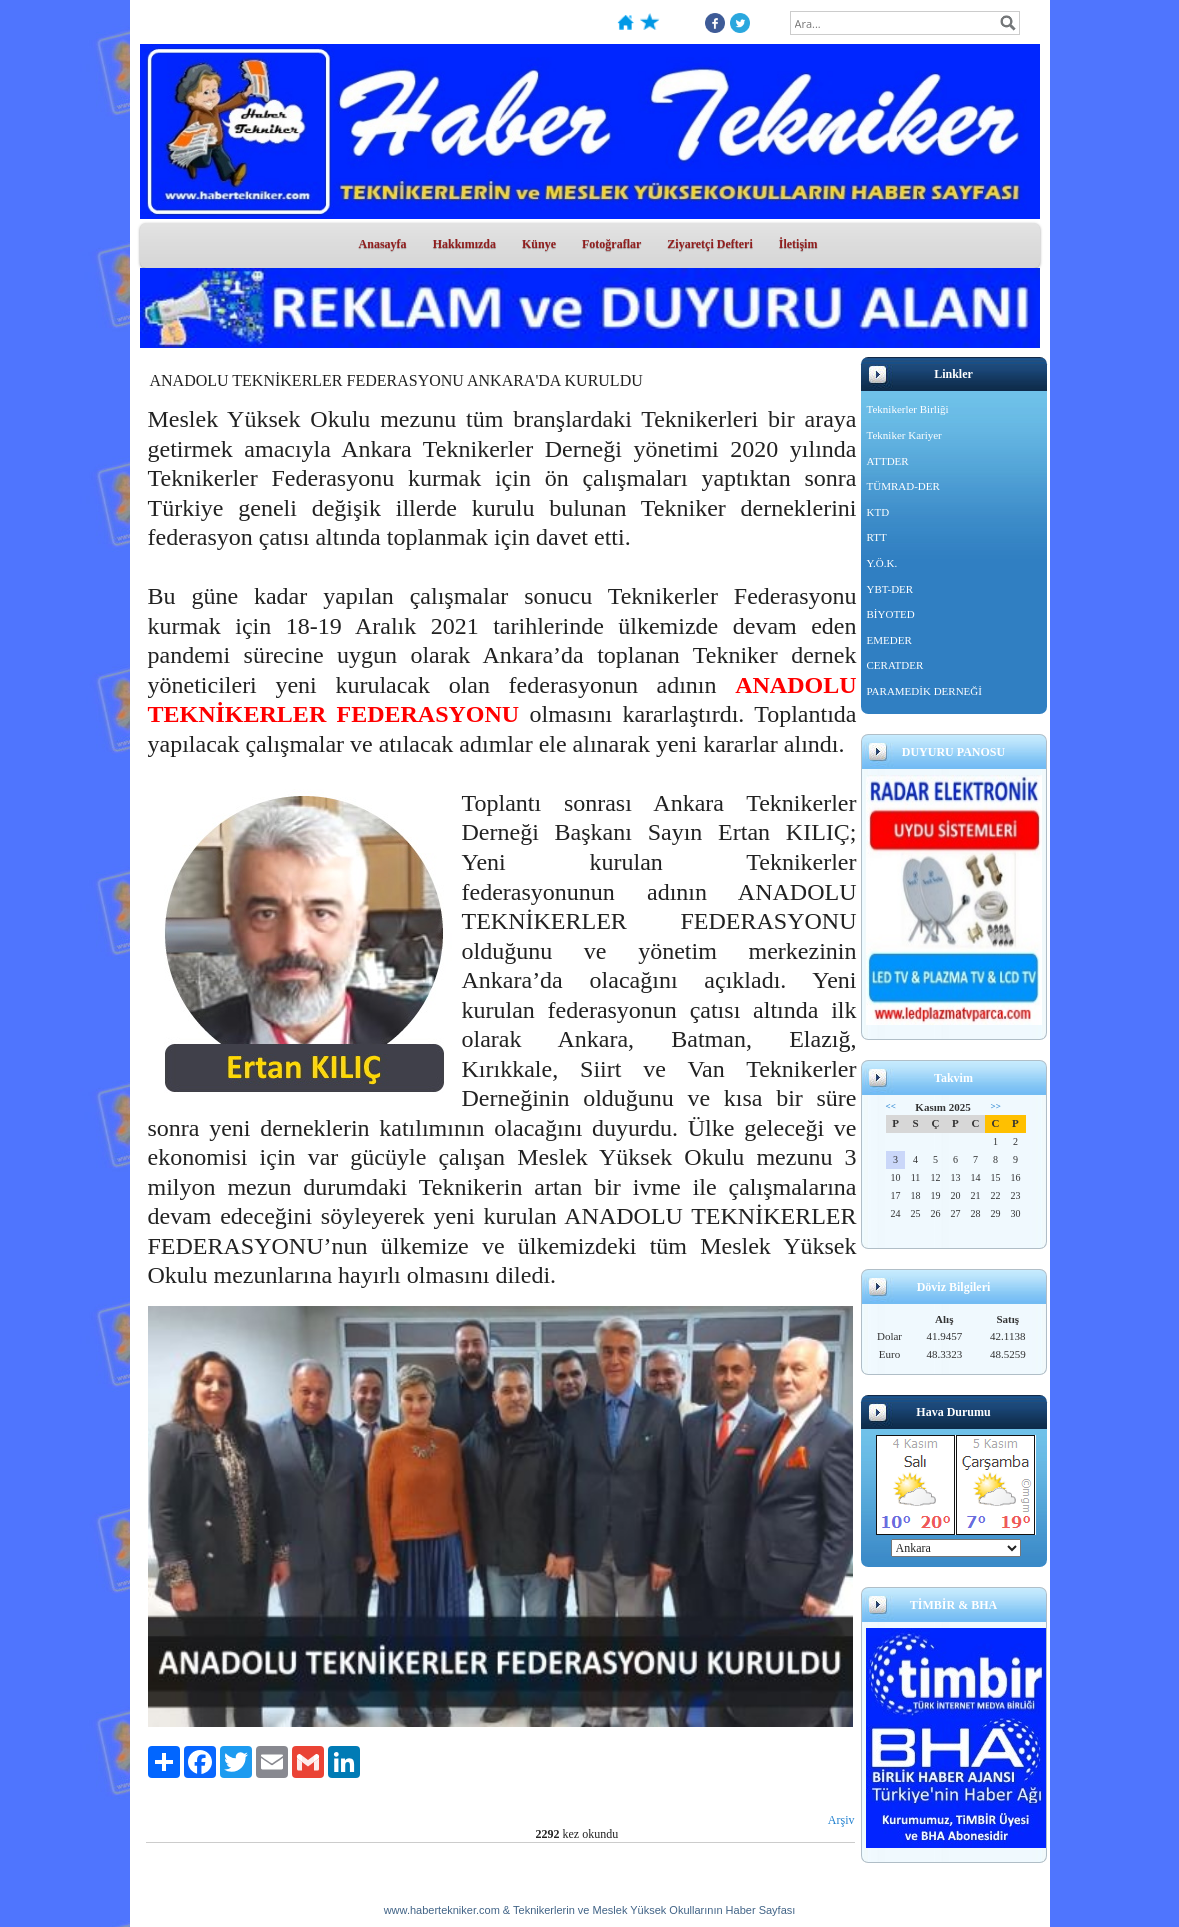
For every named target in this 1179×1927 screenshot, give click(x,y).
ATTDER (888, 461)
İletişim (798, 244)
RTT (877, 537)
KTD (878, 512)
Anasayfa (383, 244)
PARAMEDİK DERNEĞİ (924, 691)
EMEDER (889, 640)
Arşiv (841, 1820)
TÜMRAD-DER (903, 486)
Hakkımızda (464, 244)
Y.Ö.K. (882, 563)
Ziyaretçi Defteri (709, 244)
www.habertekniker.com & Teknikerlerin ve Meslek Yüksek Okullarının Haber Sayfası (590, 1910)
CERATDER (895, 665)
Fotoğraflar (611, 244)
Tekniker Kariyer (904, 435)
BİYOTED (891, 614)
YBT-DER (890, 589)
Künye (539, 244)
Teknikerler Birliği (908, 409)
